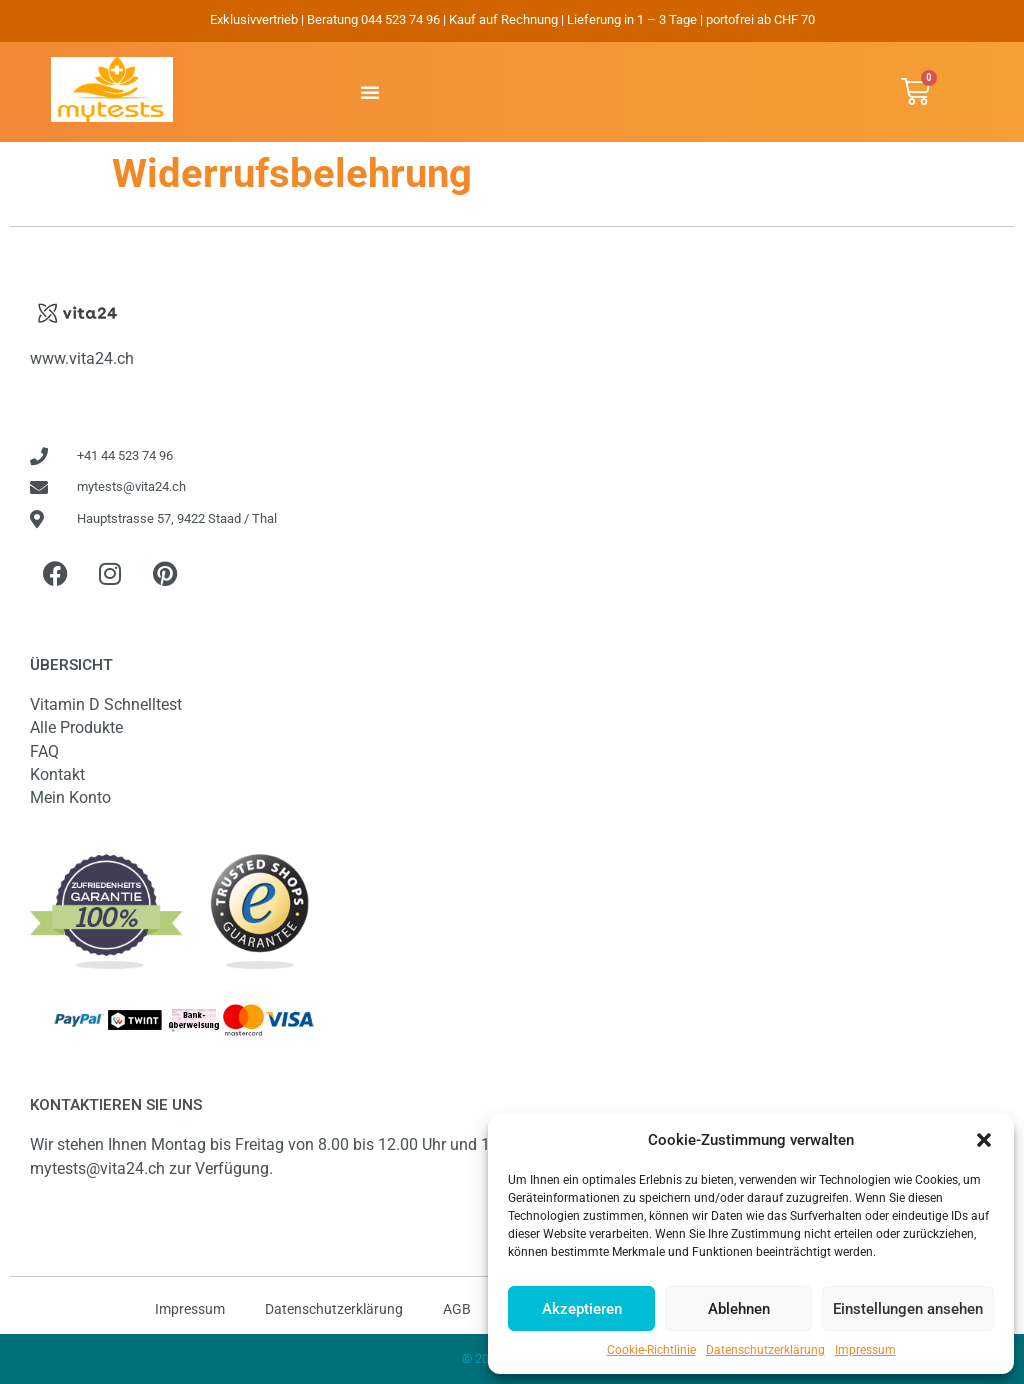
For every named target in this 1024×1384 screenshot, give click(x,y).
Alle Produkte (76, 727)
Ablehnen (739, 1309)
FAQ (44, 751)
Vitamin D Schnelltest (106, 704)
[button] (984, 1140)
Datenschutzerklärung (765, 1350)
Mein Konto (70, 797)
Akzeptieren (582, 1309)
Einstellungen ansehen (908, 1309)
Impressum (865, 1350)
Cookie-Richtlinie (651, 1350)
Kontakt (57, 774)
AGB (457, 1309)
